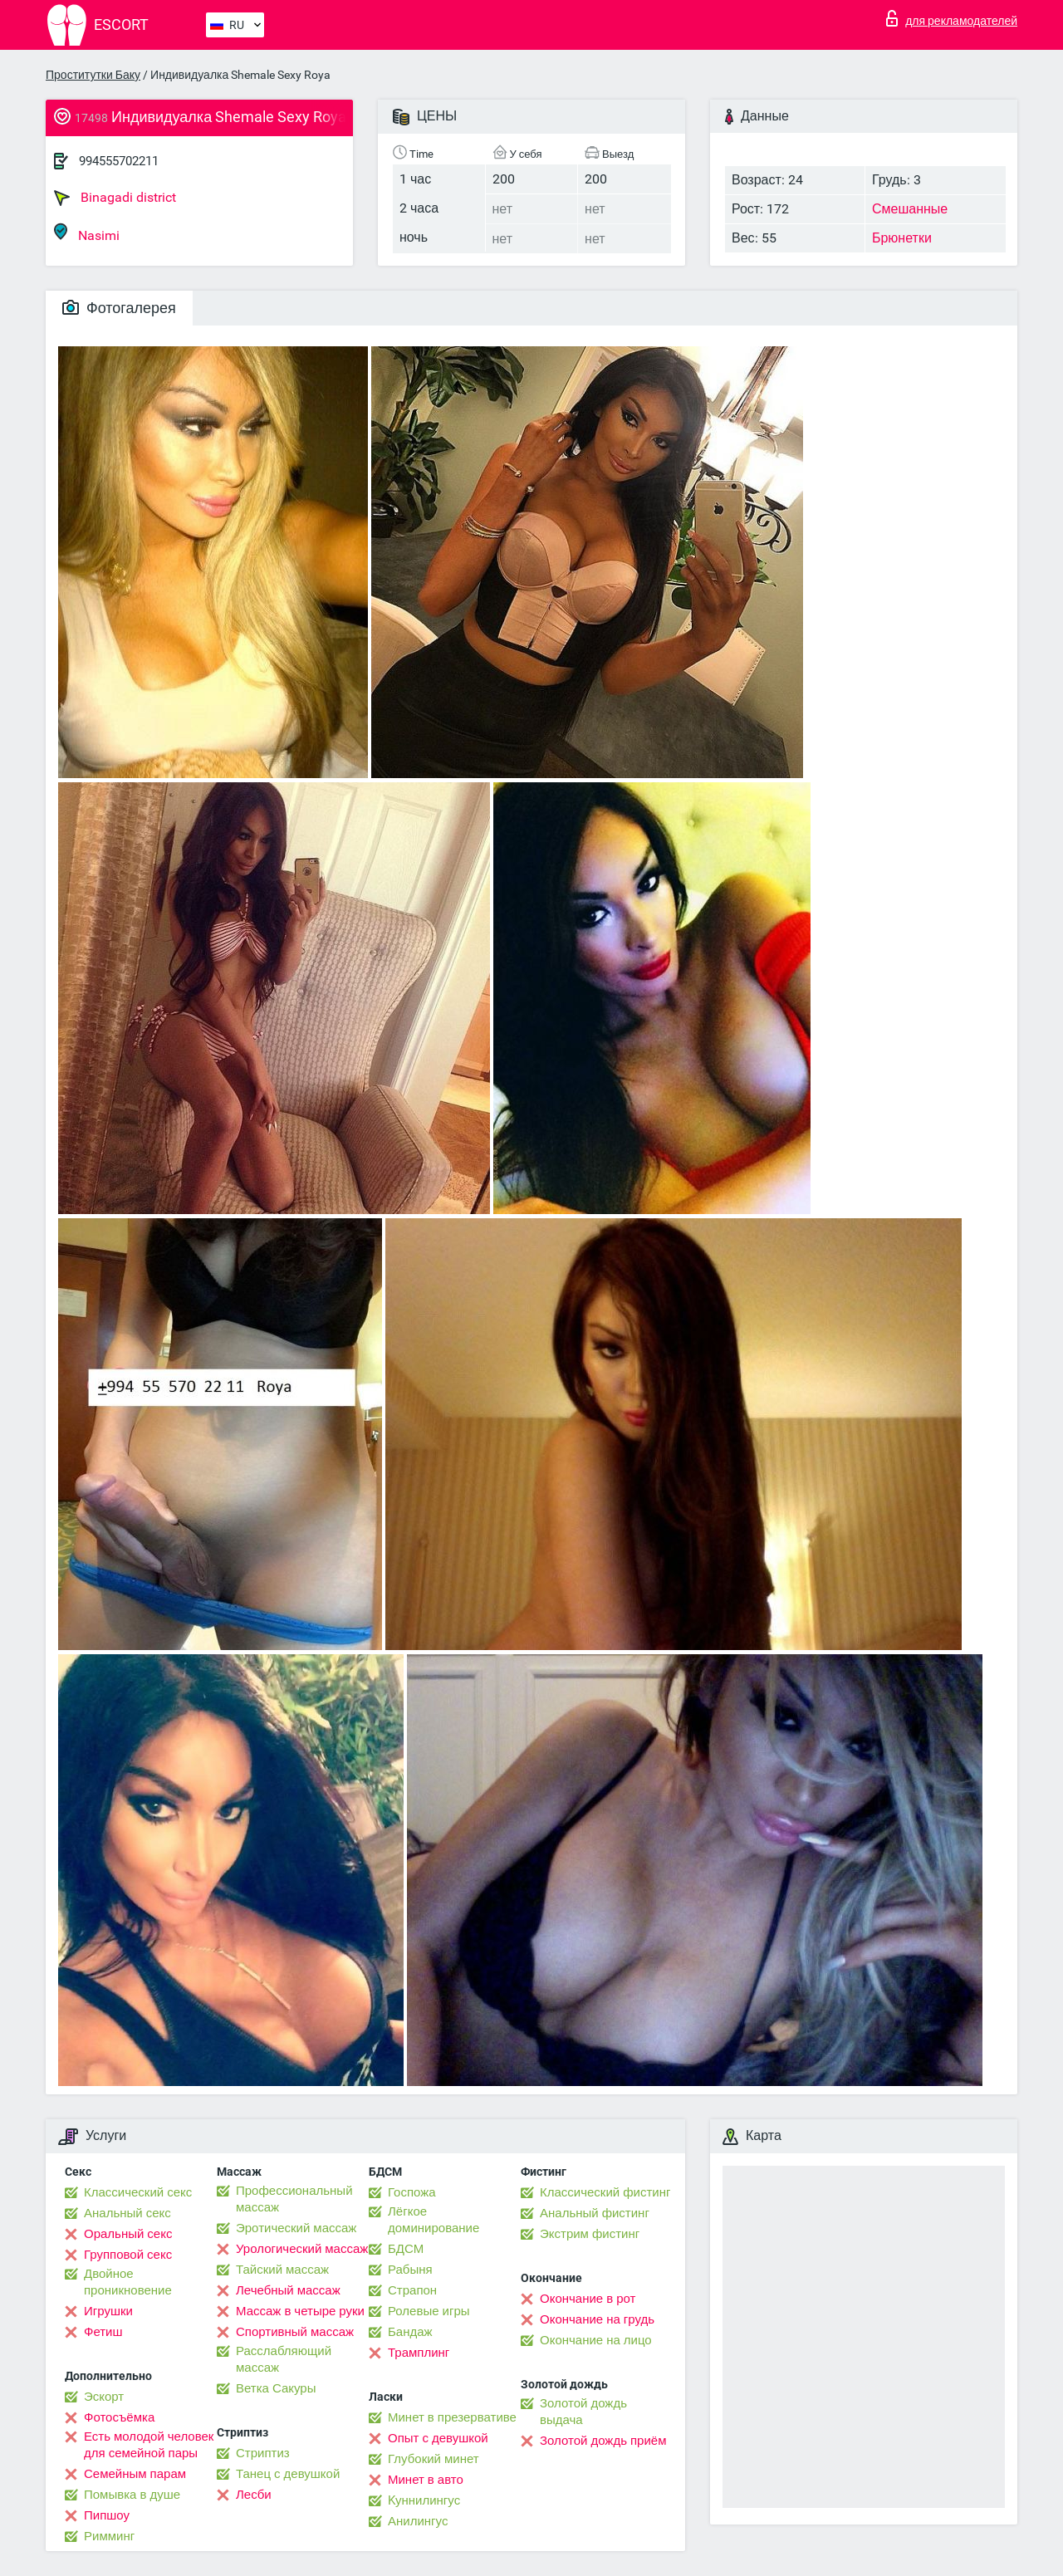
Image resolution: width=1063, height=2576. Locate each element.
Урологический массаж (302, 2248)
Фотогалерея (119, 307)
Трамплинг (418, 2352)
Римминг (109, 2536)
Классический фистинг (605, 2192)
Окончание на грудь (597, 2319)
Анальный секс (127, 2213)
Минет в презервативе (452, 2417)
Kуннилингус (424, 2500)
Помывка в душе (132, 2494)
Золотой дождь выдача (583, 2411)
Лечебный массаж (288, 2290)
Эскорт (104, 2396)
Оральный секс (128, 2233)
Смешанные (910, 209)
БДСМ (406, 2248)
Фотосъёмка (119, 2417)
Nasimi (87, 233)
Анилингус (418, 2521)
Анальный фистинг (594, 2213)
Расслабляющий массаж (283, 2359)
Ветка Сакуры (276, 2388)
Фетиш (103, 2331)
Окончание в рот (587, 2298)
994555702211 (119, 161)
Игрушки (108, 2311)
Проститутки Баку (93, 74)
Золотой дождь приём (603, 2440)
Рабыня (410, 2269)
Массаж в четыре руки (300, 2311)
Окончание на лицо (596, 2340)
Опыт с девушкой (438, 2438)
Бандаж (410, 2331)
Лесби (254, 2494)
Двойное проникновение (128, 2282)
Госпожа (412, 2192)
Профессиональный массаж (294, 2199)
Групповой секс (128, 2254)
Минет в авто (425, 2479)
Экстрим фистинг (589, 2233)
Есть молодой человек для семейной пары (148, 2445)
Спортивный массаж (295, 2331)
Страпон (412, 2290)
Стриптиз (263, 2453)
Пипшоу (107, 2515)
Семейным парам (135, 2473)
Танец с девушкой (288, 2473)
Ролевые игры (429, 2311)
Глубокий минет (433, 2458)
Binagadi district (115, 197)
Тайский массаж (282, 2269)
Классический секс (138, 2192)
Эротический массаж (296, 2228)
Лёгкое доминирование (433, 2220)
